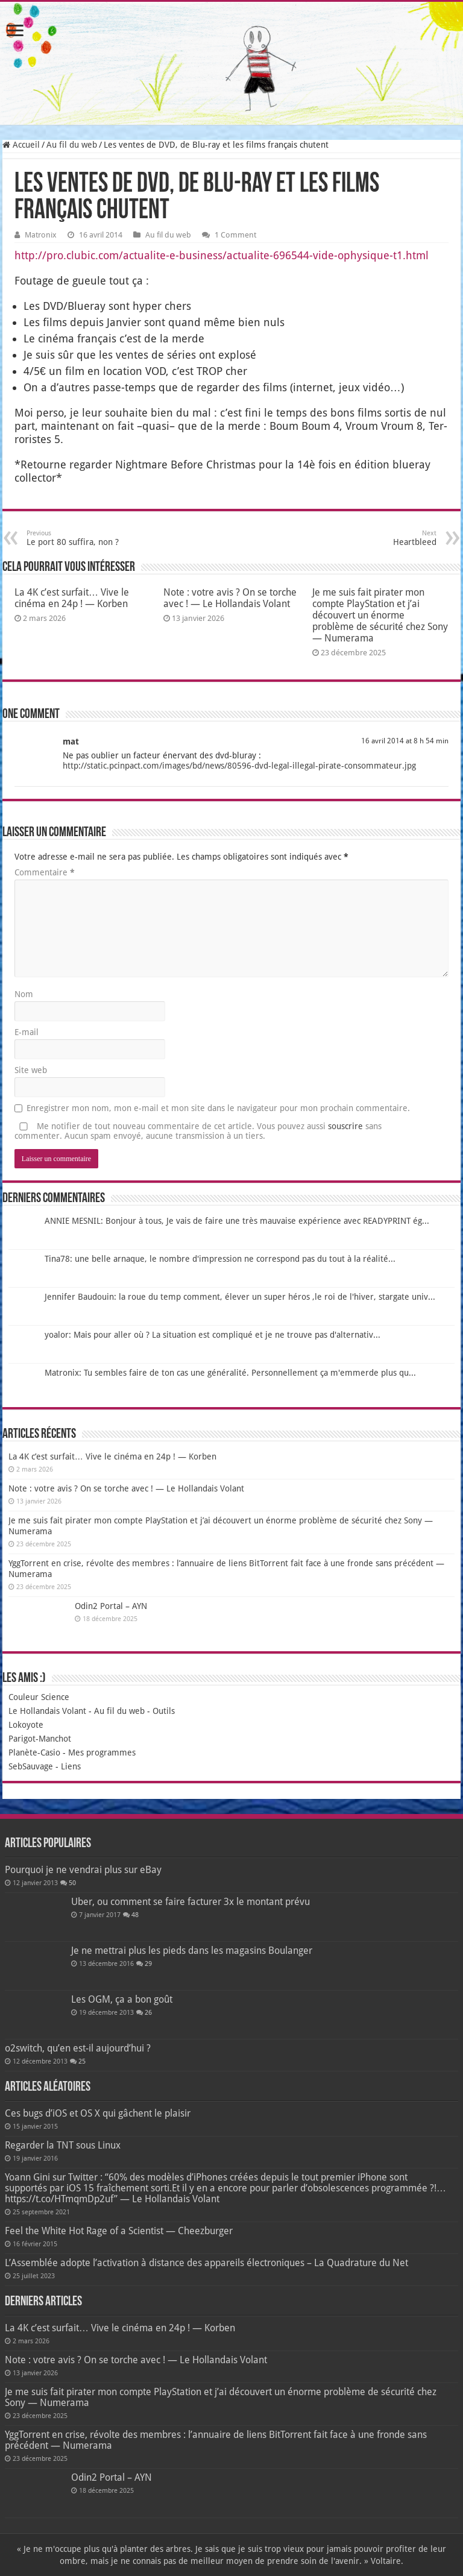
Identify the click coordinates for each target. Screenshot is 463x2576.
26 (148, 2013)
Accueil (21, 145)
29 (148, 1964)
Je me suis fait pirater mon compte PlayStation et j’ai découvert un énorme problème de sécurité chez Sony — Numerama (380, 615)
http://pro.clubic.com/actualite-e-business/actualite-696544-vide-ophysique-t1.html (221, 255)
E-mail (26, 1032)
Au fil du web (71, 145)
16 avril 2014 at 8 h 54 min (405, 741)
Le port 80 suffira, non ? (88, 538)
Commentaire (44, 872)
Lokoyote (25, 1725)
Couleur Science (38, 1697)
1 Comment (235, 234)
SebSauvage (30, 1766)
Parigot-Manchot (39, 1738)
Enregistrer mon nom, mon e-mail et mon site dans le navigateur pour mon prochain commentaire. (218, 1108)
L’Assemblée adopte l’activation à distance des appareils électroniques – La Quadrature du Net (206, 2263)
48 (135, 1915)
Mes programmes (102, 1752)
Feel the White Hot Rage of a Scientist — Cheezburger (119, 2231)
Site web (30, 1070)
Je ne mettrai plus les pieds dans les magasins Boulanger (191, 1950)
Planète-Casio (34, 1752)
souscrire (345, 1126)
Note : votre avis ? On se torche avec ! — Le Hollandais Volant (230, 598)
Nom (23, 994)
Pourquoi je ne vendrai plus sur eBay (83, 1869)
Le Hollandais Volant (47, 1711)
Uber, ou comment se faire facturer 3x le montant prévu (190, 1901)
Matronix (41, 234)
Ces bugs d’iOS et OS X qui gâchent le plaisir (98, 2113)
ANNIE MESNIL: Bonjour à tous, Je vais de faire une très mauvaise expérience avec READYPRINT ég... (237, 1221)
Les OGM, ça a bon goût (121, 1999)
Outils (164, 1711)
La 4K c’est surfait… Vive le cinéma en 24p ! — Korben (71, 598)
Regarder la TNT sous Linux (63, 2145)
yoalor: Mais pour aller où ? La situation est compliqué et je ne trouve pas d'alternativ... (212, 1335)
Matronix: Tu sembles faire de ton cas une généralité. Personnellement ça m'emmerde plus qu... (230, 1373)
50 (72, 1883)
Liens (71, 1766)
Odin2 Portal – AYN (111, 1606)
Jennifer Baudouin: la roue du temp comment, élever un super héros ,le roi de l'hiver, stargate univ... (240, 1297)
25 (82, 2061)
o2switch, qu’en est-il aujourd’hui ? (78, 2048)
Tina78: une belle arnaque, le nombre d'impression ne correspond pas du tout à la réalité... (220, 1259)
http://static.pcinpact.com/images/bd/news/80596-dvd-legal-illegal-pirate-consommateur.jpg (239, 765)
